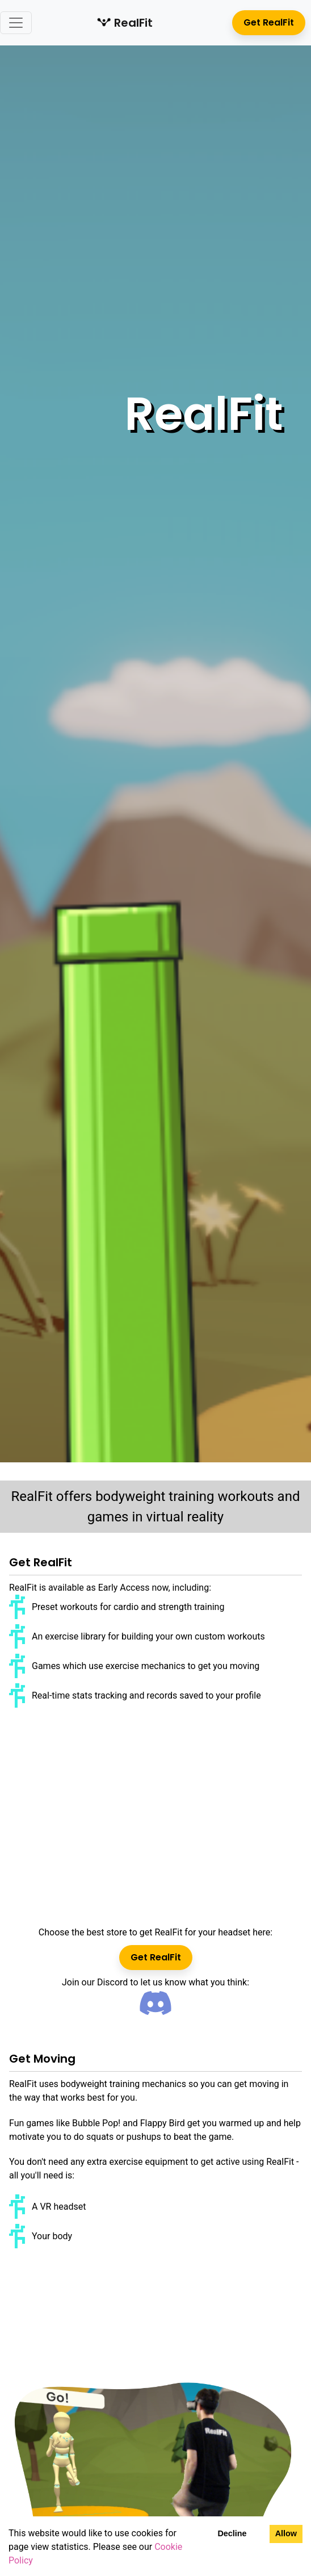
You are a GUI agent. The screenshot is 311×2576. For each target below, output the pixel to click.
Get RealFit (268, 22)
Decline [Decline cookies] (231, 2533)
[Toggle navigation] (16, 22)
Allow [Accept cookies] (286, 2533)
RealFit (124, 23)
